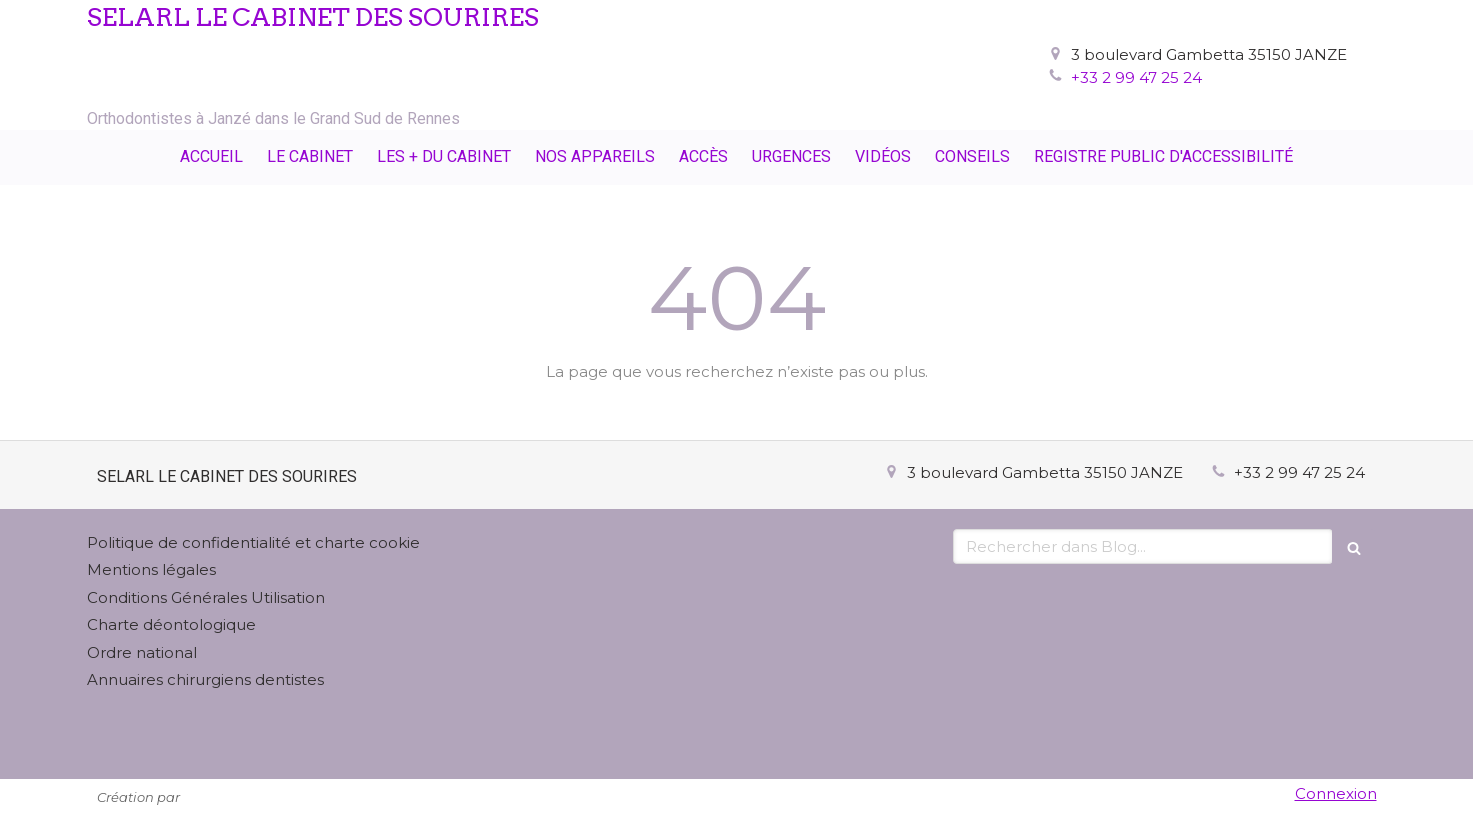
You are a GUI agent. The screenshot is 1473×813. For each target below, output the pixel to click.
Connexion (1336, 793)
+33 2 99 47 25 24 (1136, 77)
